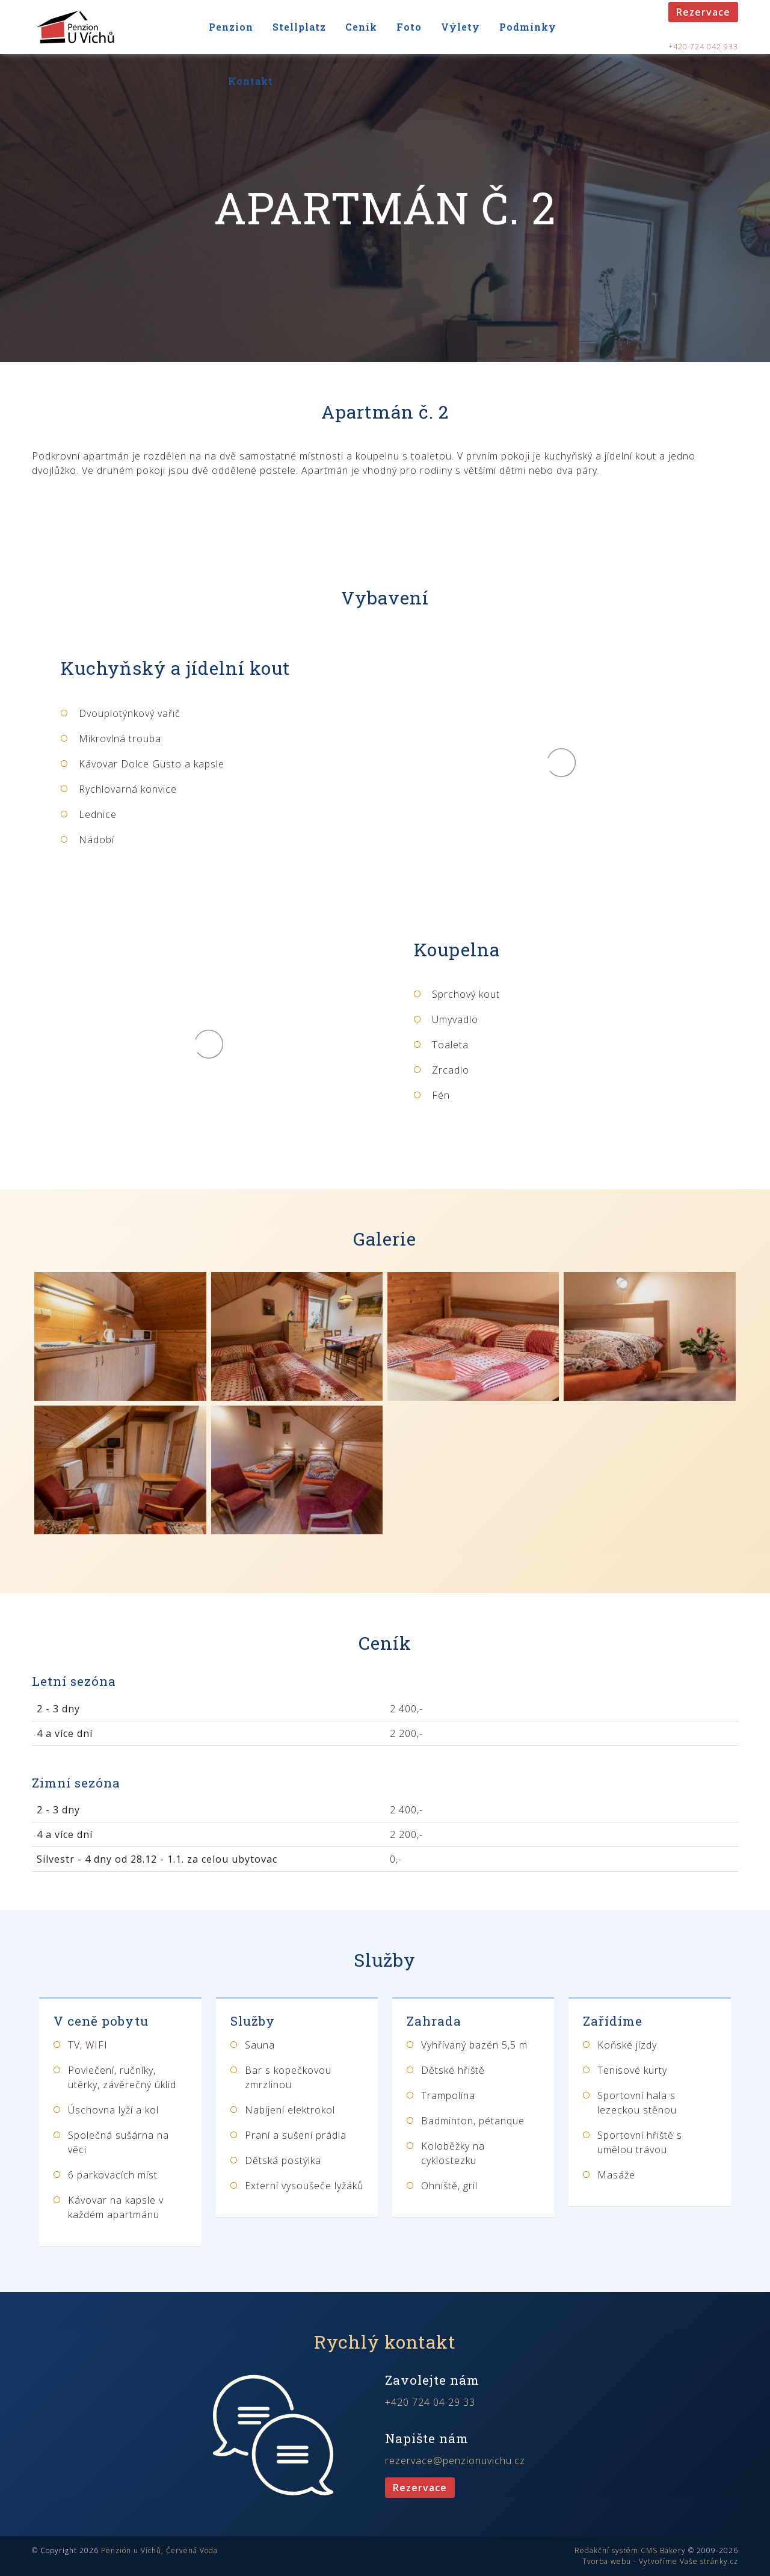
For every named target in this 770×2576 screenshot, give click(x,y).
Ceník (361, 26)
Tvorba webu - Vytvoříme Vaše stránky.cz (660, 2561)
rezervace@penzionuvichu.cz (455, 2460)
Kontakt (250, 81)
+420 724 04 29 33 (430, 2402)
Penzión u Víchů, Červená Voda (159, 2550)
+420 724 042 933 (703, 46)
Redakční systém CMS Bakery (630, 2550)
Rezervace (703, 12)
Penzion (231, 26)
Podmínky (527, 26)
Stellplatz (299, 26)
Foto (409, 26)
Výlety (460, 26)
